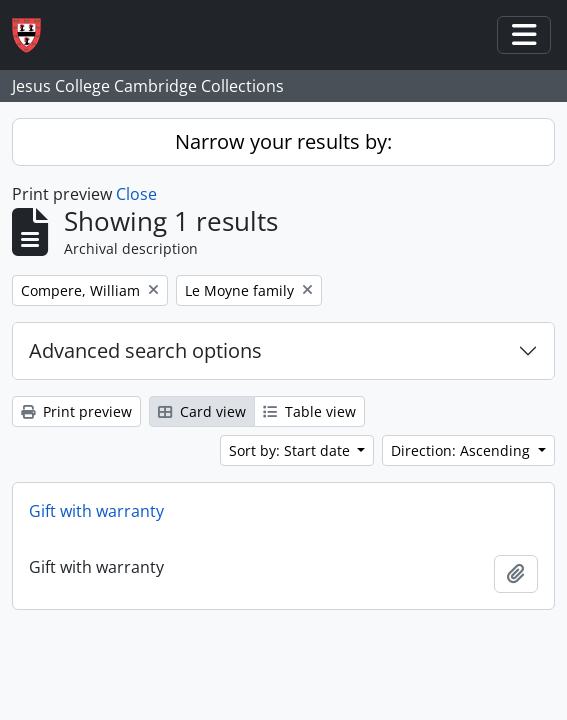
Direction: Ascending (462, 450)
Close (136, 194)
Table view (309, 411)
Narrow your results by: (283, 141)
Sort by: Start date (291, 450)
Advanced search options (145, 350)
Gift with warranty (96, 511)
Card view (202, 411)
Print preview (76, 411)
